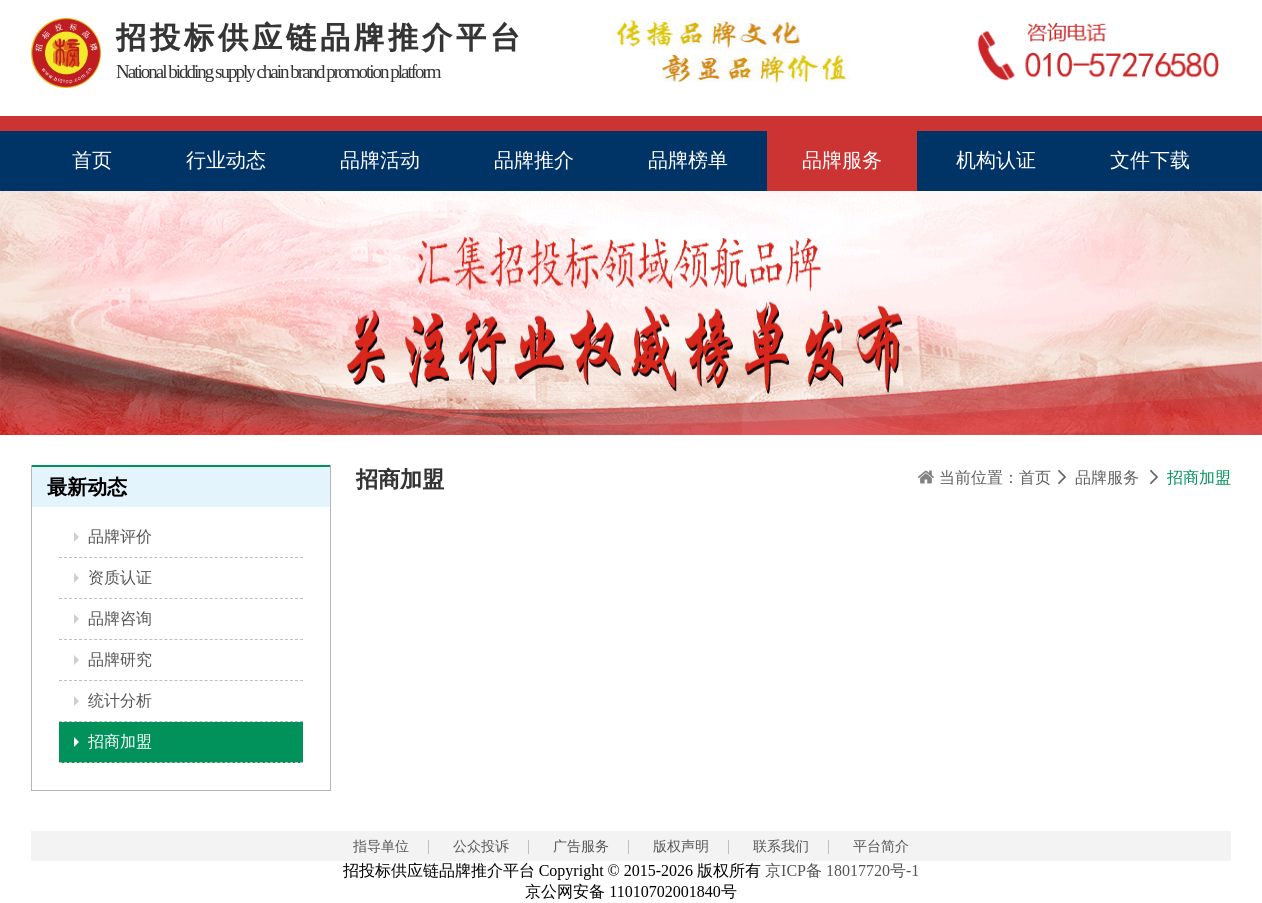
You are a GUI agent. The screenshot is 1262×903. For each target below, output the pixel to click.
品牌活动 (380, 160)
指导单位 (381, 846)
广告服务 (581, 846)
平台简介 (881, 846)
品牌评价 (118, 536)
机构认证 (996, 160)
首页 (92, 160)
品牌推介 (534, 160)
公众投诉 (481, 846)
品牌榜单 (688, 160)
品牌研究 (118, 659)
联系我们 (781, 846)
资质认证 (118, 577)
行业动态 (226, 160)
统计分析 (118, 700)
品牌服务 (842, 160)
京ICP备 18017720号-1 (842, 870)
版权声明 (681, 846)
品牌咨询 (118, 618)
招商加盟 (118, 741)
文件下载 (1150, 160)
